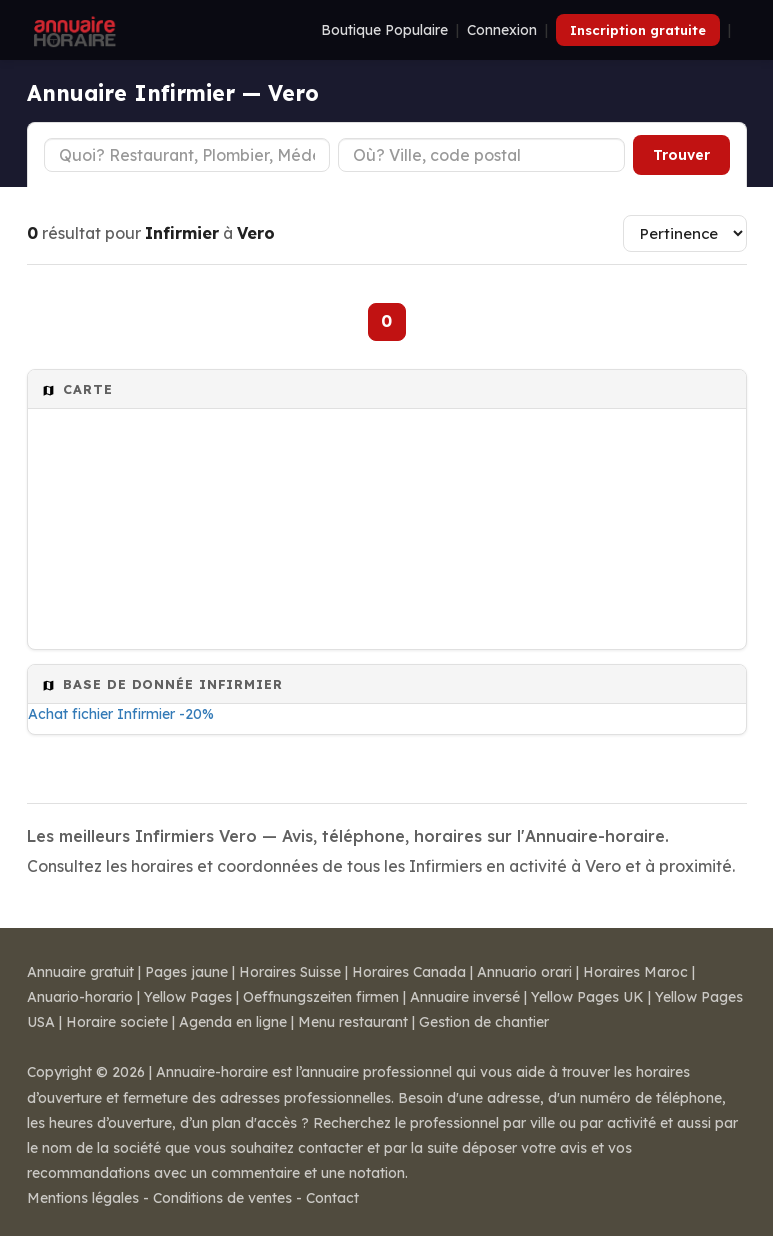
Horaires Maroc (635, 972)
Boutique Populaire (384, 30)
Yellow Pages (188, 997)
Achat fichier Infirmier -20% (121, 714)
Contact (332, 1198)
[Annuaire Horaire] (73, 30)
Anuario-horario (80, 997)
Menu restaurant (353, 1022)
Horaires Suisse (290, 972)
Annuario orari (524, 972)
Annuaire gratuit (80, 972)
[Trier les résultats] (685, 233)
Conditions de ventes (222, 1198)
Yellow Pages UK (587, 997)
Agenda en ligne (233, 1022)
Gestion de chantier (484, 1022)
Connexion (502, 30)
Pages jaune (186, 972)
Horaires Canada (409, 972)
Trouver (681, 155)
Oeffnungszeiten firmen (321, 997)
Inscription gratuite (638, 30)
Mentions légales (83, 1198)
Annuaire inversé (465, 997)
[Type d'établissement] (187, 155)
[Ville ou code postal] (481, 155)
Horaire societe (117, 1022)
